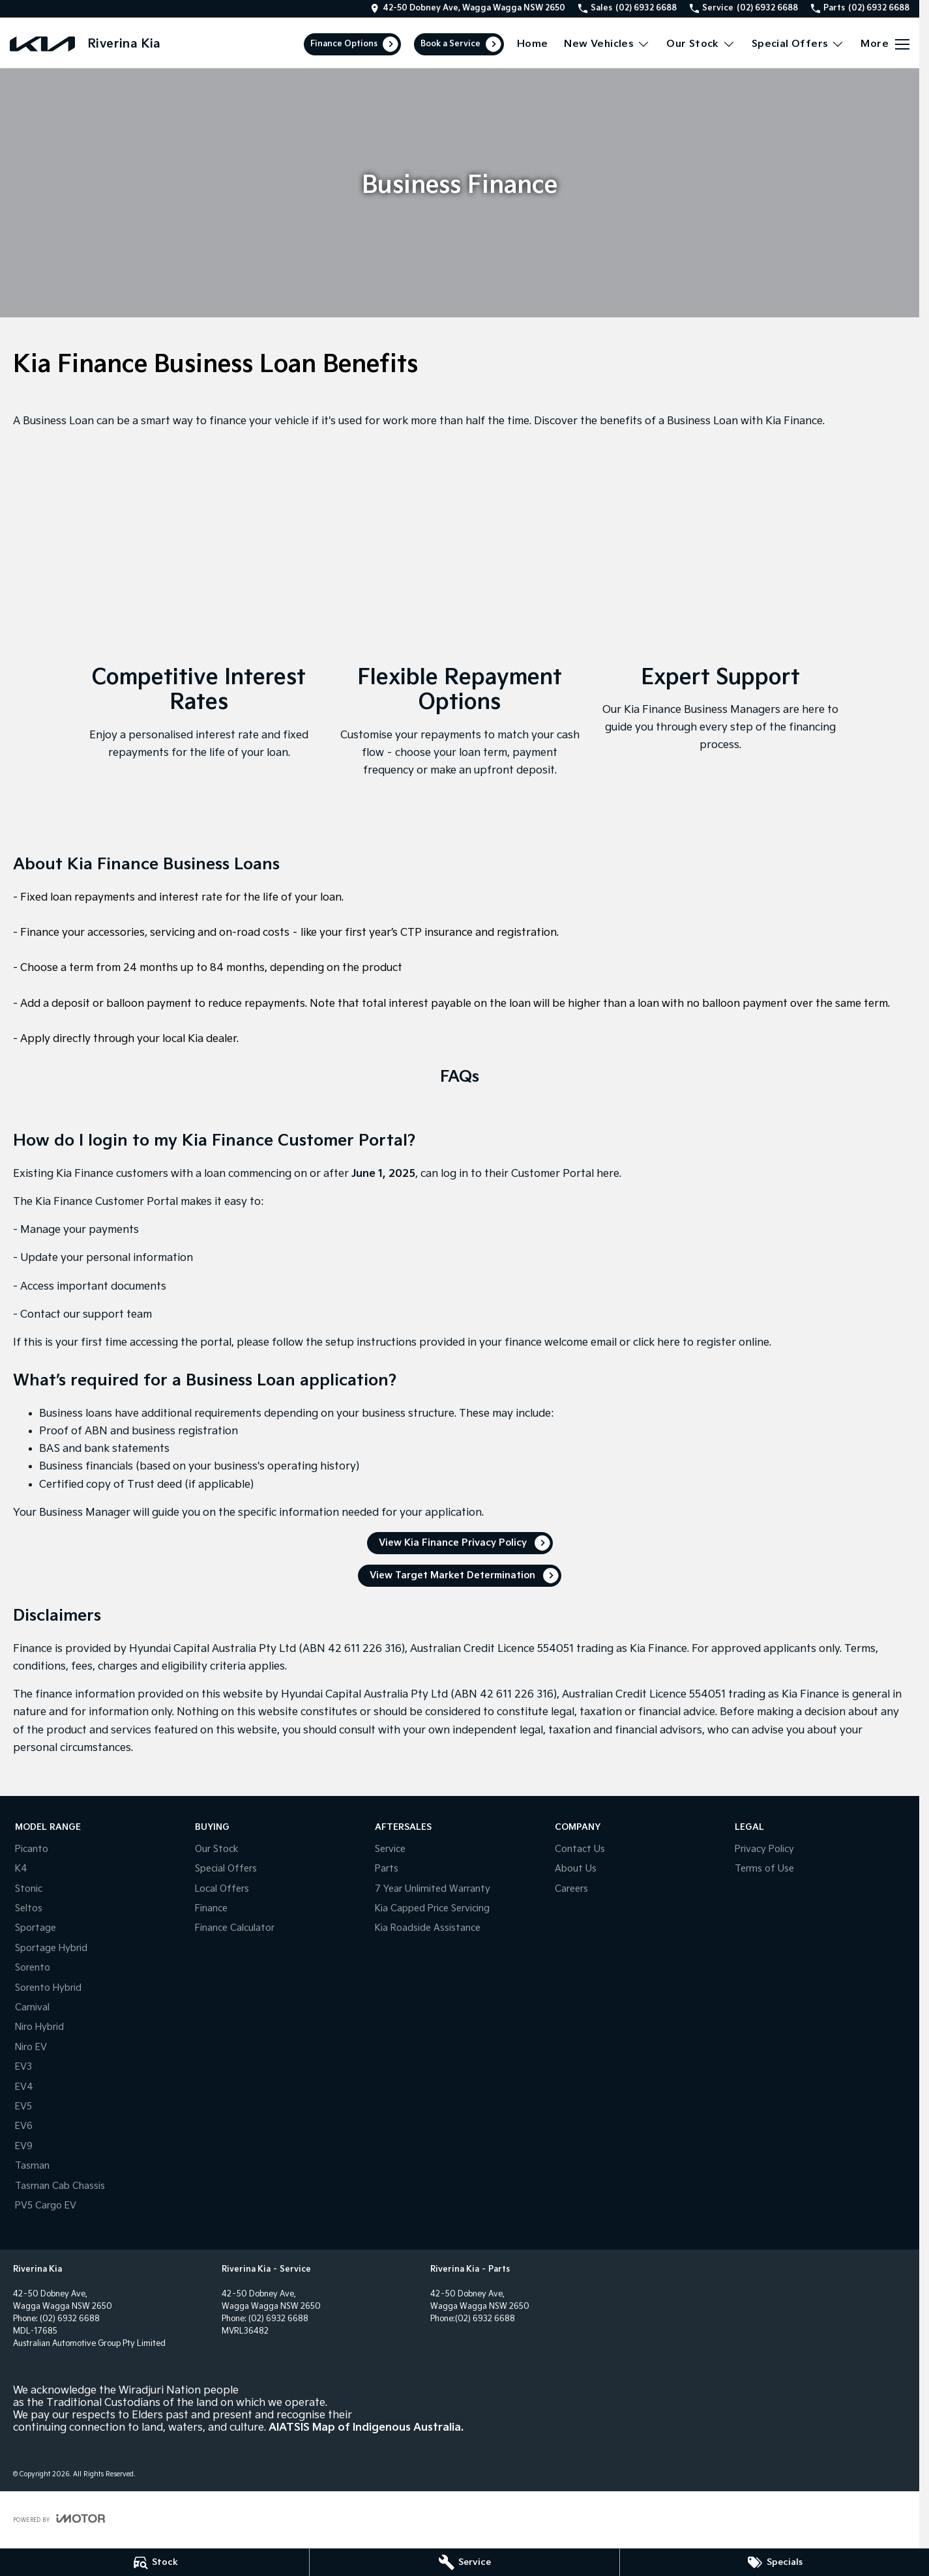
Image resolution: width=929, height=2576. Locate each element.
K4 (21, 1868)
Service (390, 1849)
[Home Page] (42, 43)
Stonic (28, 1888)
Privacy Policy (764, 1849)
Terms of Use (764, 1868)
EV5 (23, 2106)
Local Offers (222, 1888)
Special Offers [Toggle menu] (798, 44)
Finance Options (343, 44)
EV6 (24, 2126)
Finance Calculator (234, 1927)
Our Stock (217, 1849)
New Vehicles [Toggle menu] (607, 44)
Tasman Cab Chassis (60, 2186)
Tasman (32, 2165)
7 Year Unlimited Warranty (432, 1888)
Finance (211, 1908)
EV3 (23, 2066)
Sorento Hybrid (48, 1987)
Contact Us (580, 1849)
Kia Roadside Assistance (427, 1927)
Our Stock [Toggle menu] (700, 44)
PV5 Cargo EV (45, 2205)
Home (532, 44)
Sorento (32, 1967)
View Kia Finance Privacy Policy (453, 1542)
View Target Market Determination (452, 1575)
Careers (571, 1888)
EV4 (24, 2086)
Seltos (28, 1908)
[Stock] (154, 2562)
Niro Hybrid (39, 2027)
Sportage (35, 1927)
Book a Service (450, 44)
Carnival (32, 2007)
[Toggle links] (59, 2518)
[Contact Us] (467, 8)
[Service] (464, 2562)
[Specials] (774, 2562)
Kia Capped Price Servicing (432, 1908)
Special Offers (226, 1868)
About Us (576, 1868)
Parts (386, 1868)
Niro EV (31, 2047)
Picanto (31, 1849)
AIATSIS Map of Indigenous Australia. (366, 2428)
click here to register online (701, 1343)
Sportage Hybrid (51, 1948)
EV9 (24, 2146)
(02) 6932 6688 (70, 2319)
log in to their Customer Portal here (530, 1174)
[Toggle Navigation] (885, 44)
